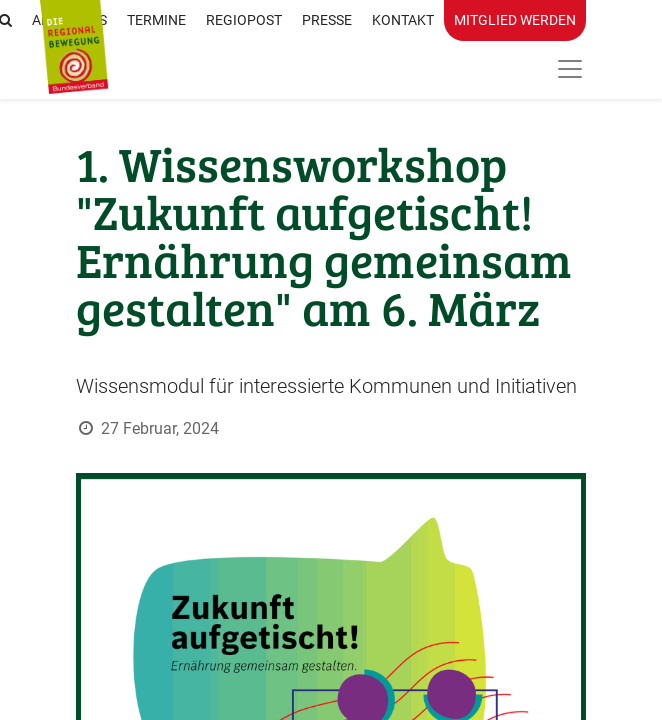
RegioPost (244, 20)
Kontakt (403, 20)
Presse (327, 20)
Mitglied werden (515, 20)
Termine (156, 20)
